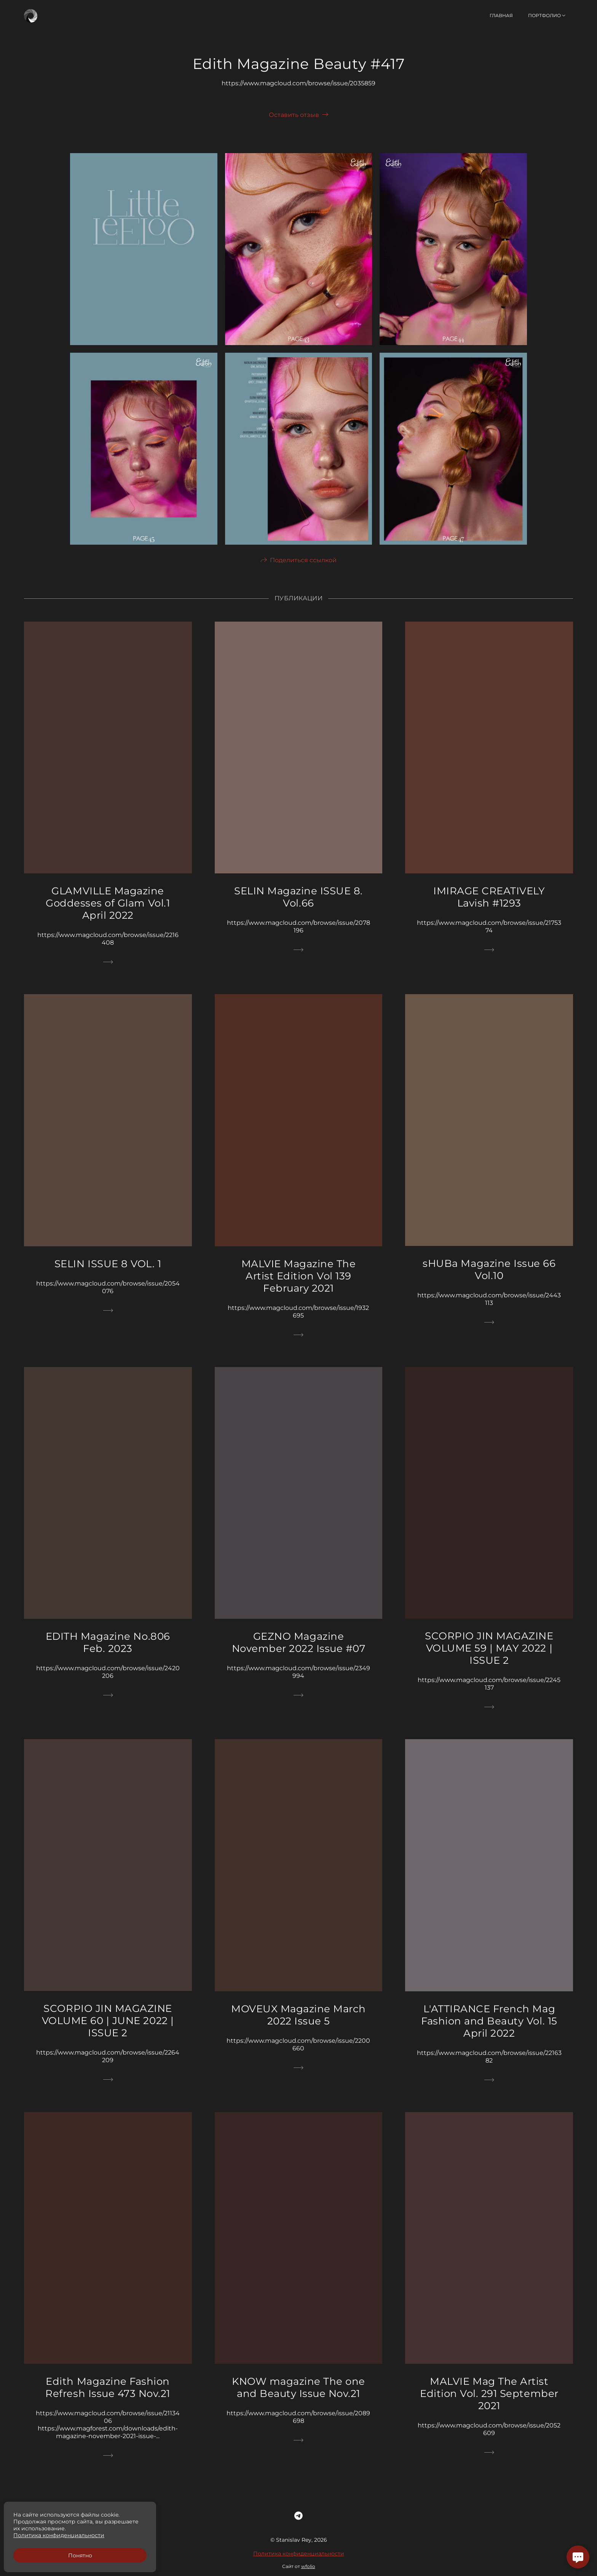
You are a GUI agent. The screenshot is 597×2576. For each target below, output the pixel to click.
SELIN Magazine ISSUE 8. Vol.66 (298, 912)
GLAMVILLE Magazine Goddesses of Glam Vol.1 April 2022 (108, 918)
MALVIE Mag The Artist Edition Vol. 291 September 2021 (489, 2408)
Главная (501, 15)
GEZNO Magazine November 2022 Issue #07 (299, 1657)
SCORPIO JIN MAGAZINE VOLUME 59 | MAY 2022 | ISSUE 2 (489, 1663)
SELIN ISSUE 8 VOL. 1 (107, 1278)
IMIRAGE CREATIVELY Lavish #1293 (489, 912)
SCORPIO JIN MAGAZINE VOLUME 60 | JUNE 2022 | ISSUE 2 (108, 2035)
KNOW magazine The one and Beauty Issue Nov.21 (298, 2402)
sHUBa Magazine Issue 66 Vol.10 (489, 1284)
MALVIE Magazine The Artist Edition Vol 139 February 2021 (298, 1290)
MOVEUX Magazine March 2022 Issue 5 (298, 2029)
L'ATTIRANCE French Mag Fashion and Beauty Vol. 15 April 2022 (489, 2035)
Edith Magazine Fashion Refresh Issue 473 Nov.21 (107, 2402)
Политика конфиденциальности (298, 2568)
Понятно (80, 2555)
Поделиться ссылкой (303, 575)
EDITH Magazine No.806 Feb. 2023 (108, 1657)
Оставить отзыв (294, 114)
